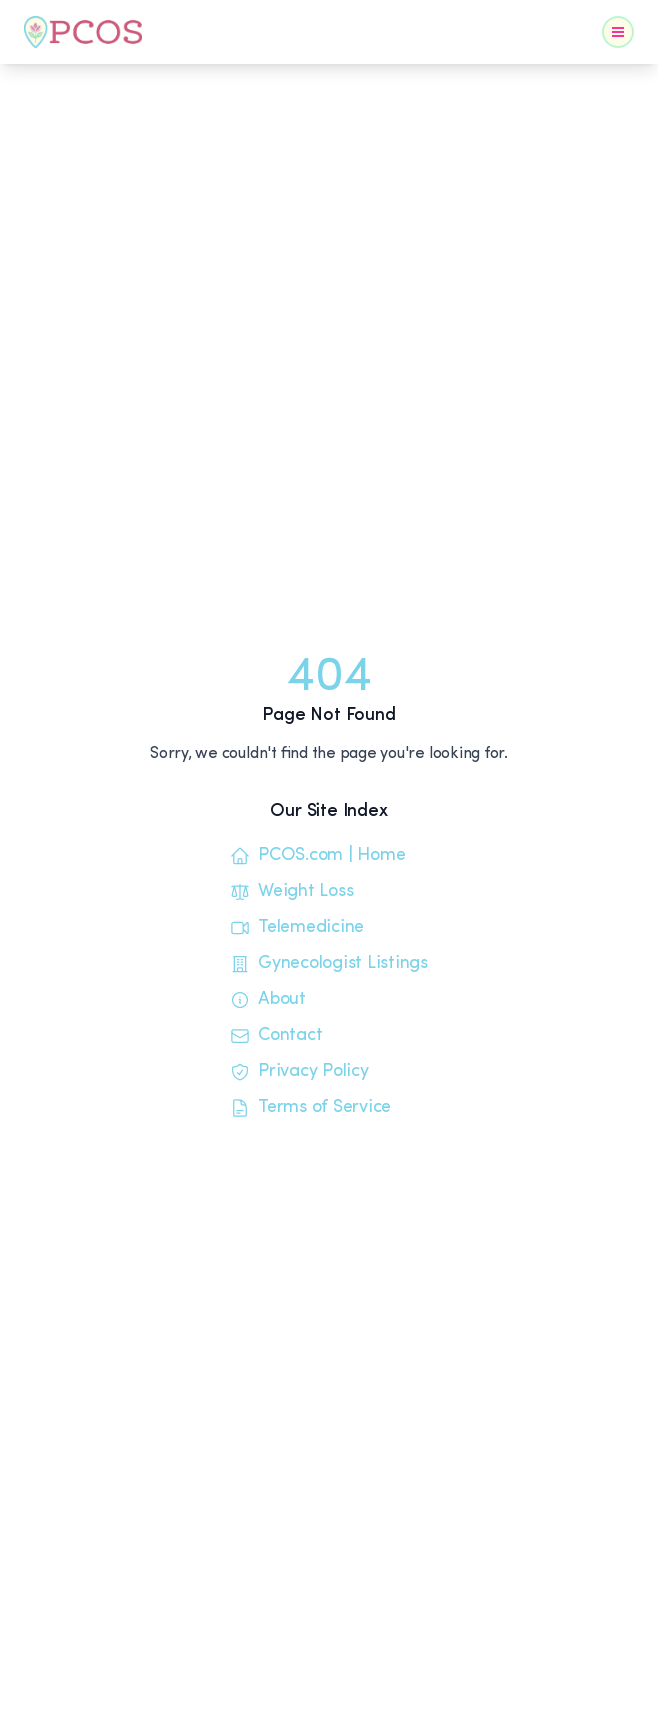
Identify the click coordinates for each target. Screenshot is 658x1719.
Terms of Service (310, 1108)
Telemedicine (297, 928)
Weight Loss (291, 892)
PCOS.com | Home (317, 856)
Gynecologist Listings (329, 964)
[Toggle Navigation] (618, 32)
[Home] (83, 32)
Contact (276, 1036)
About (268, 1000)
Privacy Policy (299, 1072)
